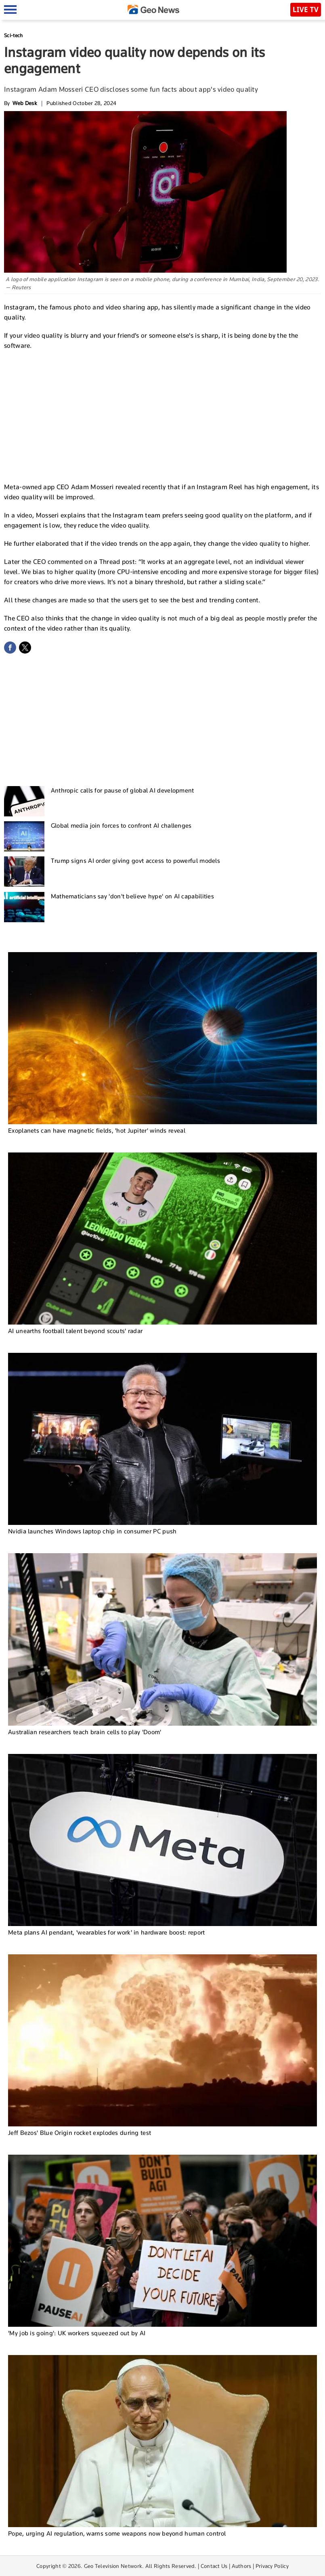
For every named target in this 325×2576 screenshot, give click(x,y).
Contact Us (214, 2566)
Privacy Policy (272, 2566)
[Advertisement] (163, 415)
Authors (242, 2566)
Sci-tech (13, 35)
